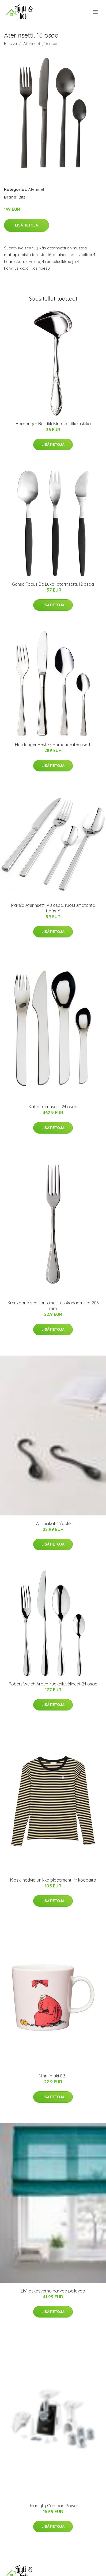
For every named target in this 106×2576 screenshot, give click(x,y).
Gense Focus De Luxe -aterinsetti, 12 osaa (53, 584)
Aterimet (36, 189)
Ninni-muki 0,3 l (53, 2075)
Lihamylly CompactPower (53, 2505)
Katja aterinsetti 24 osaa (53, 1106)
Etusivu (10, 43)
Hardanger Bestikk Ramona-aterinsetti (53, 744)
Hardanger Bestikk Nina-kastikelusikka (53, 423)
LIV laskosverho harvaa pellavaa (53, 2291)
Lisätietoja (26, 225)
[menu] (95, 12)
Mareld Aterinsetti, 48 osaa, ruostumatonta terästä (53, 908)
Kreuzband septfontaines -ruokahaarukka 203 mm (53, 1305)
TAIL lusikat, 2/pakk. (53, 1523)
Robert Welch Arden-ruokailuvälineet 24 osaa (53, 1684)
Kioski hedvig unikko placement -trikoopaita (53, 1880)
